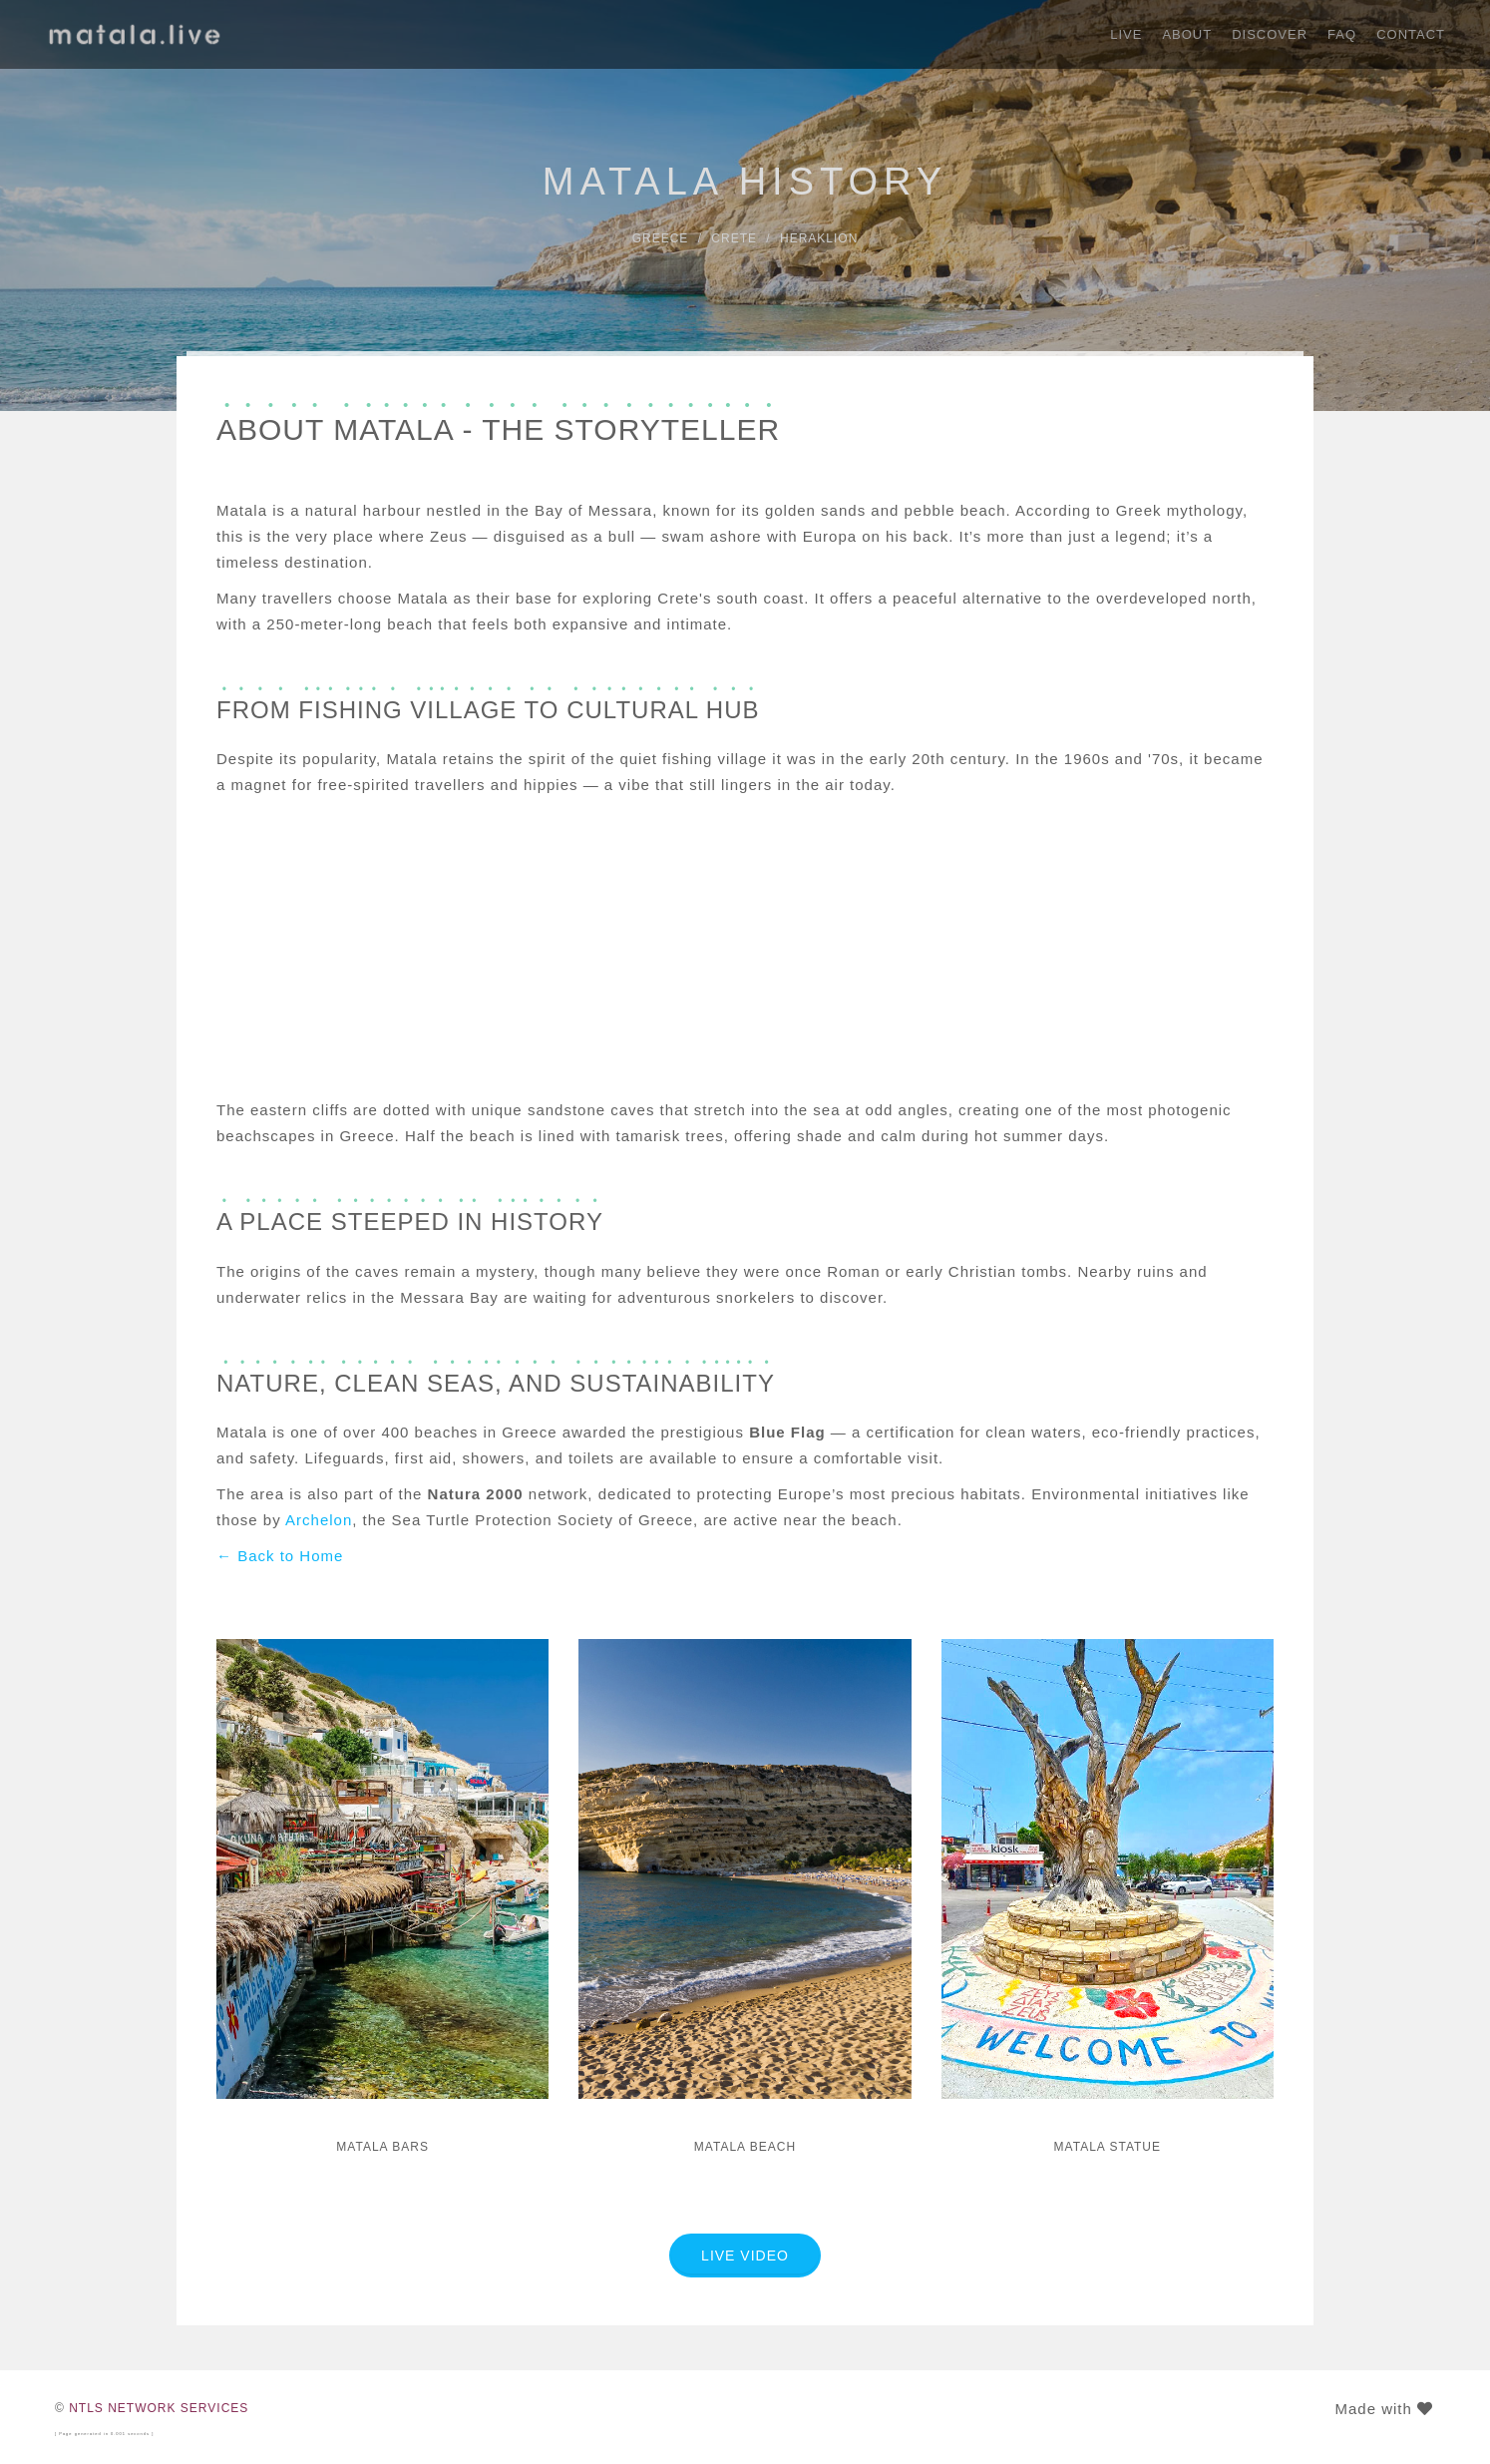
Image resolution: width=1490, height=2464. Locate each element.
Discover (1269, 34)
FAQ (1341, 34)
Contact (1410, 34)
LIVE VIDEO (745, 2255)
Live (1126, 34)
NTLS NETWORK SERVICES (158, 2408)
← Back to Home (279, 1555)
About (1187, 34)
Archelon (318, 1519)
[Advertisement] (745, 947)
